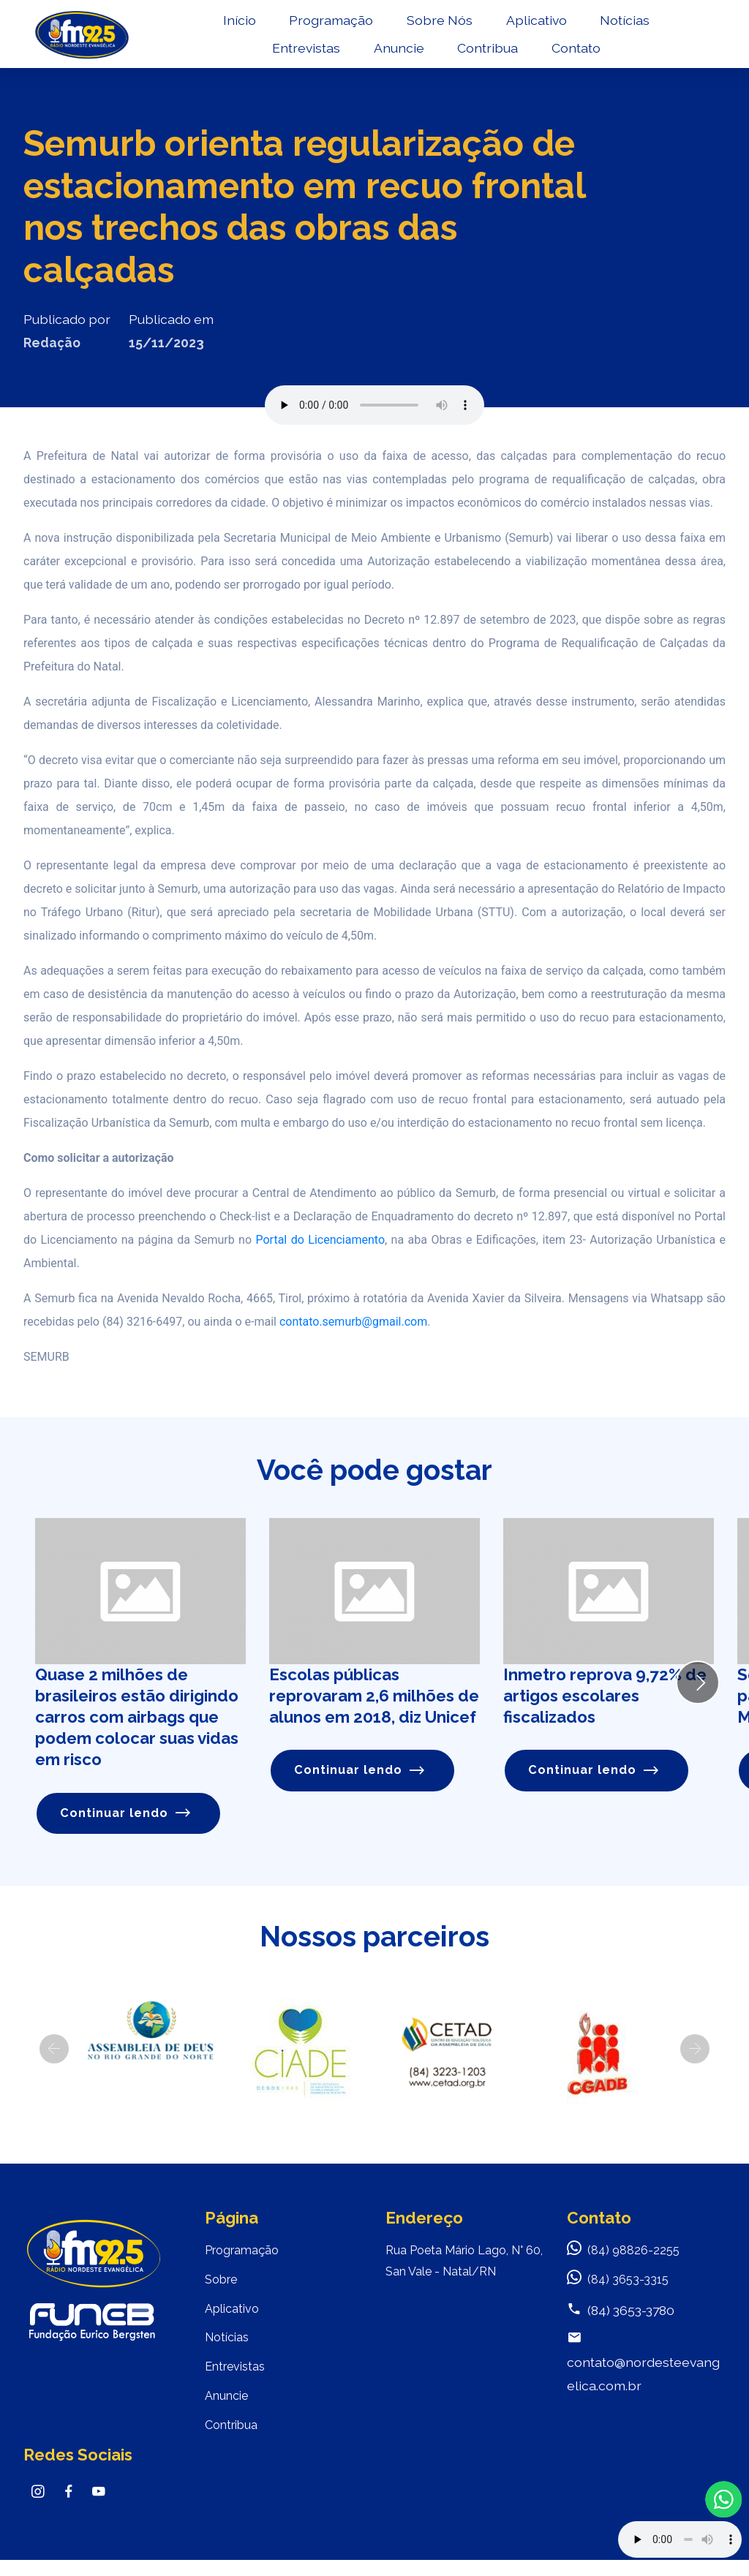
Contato (581, 55)
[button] (54, 2050)
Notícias (630, 26)
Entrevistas (311, 55)
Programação (337, 26)
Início (244, 26)
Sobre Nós (445, 26)
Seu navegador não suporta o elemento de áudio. (374, 405)
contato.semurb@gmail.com (353, 1322)
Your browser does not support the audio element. (680, 2539)
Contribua (493, 55)
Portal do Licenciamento (318, 1240)
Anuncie (404, 55)
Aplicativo (541, 26)
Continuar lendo (127, 1814)
